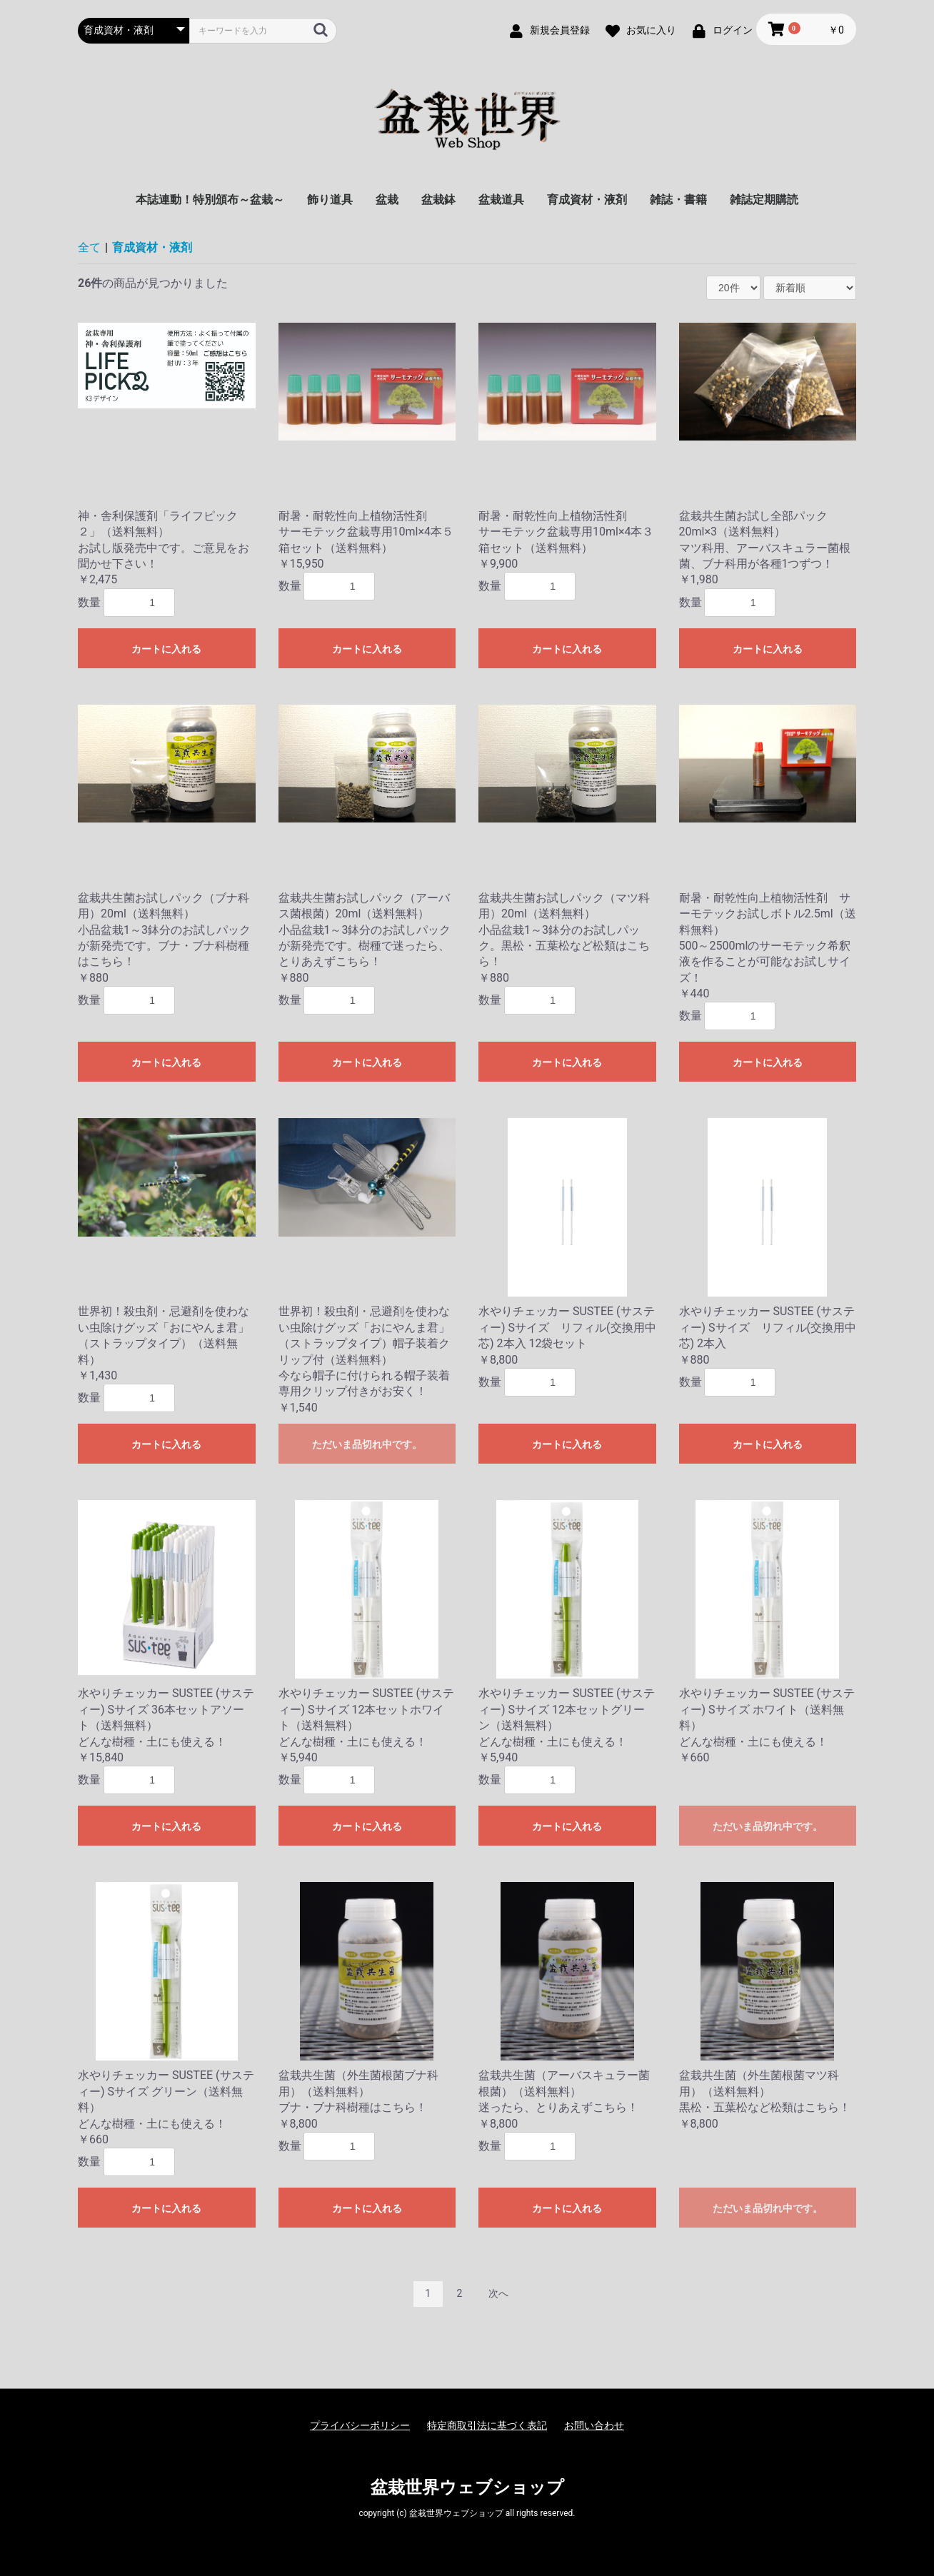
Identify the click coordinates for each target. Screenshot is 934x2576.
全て (89, 247)
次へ (498, 2293)
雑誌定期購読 (764, 199)
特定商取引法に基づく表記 (487, 2425)
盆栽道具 (501, 199)
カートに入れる (166, 649)
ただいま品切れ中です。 (367, 1444)
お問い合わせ (594, 2425)
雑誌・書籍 (678, 199)
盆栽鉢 (438, 199)
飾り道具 (330, 199)
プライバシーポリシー (360, 2425)
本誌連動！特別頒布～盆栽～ (210, 199)
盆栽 (387, 199)
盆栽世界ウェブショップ (467, 2487)
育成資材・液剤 (587, 199)
